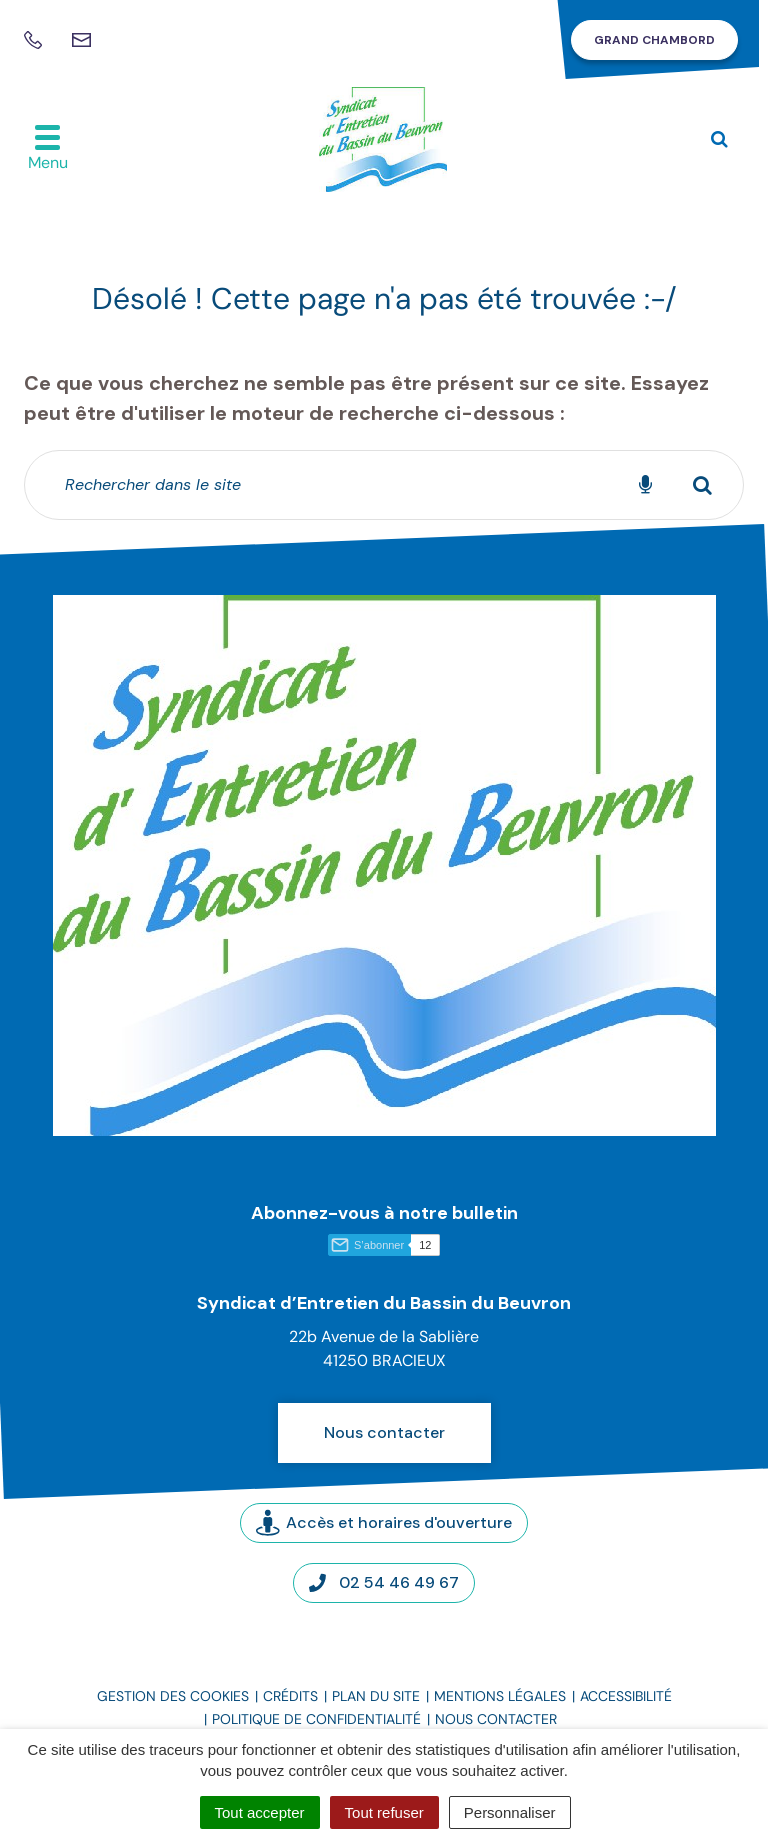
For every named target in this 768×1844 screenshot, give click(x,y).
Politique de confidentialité (316, 1719)
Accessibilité (626, 1696)
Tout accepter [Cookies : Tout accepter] (260, 1812)
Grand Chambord (654, 40)
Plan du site (376, 1696)
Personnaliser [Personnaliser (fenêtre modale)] (510, 1812)
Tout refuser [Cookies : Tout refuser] (384, 1812)
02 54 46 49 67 (384, 1582)
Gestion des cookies (173, 1696)
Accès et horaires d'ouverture (384, 1522)
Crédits (290, 1696)
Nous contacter (384, 1432)
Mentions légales (500, 1696)
